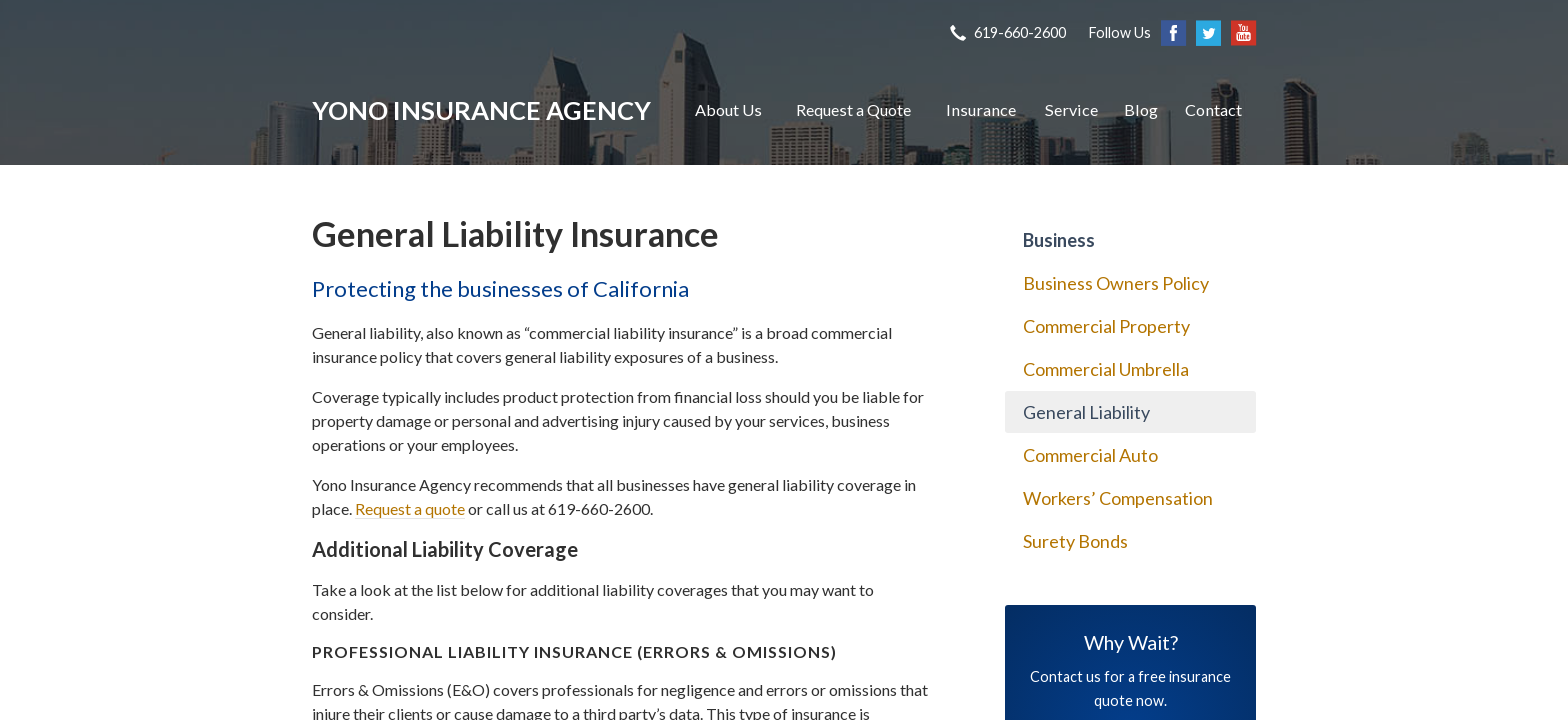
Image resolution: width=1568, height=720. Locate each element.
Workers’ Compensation (1118, 498)
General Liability (1086, 412)
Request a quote (410, 508)
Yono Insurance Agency (481, 110)
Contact (1213, 109)
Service (1071, 109)
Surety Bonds (1075, 541)
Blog (1141, 109)
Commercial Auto (1090, 455)
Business (1059, 240)
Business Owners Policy (1116, 283)
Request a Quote (853, 109)
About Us (728, 109)
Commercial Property (1106, 326)
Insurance (981, 109)
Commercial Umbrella (1106, 369)
